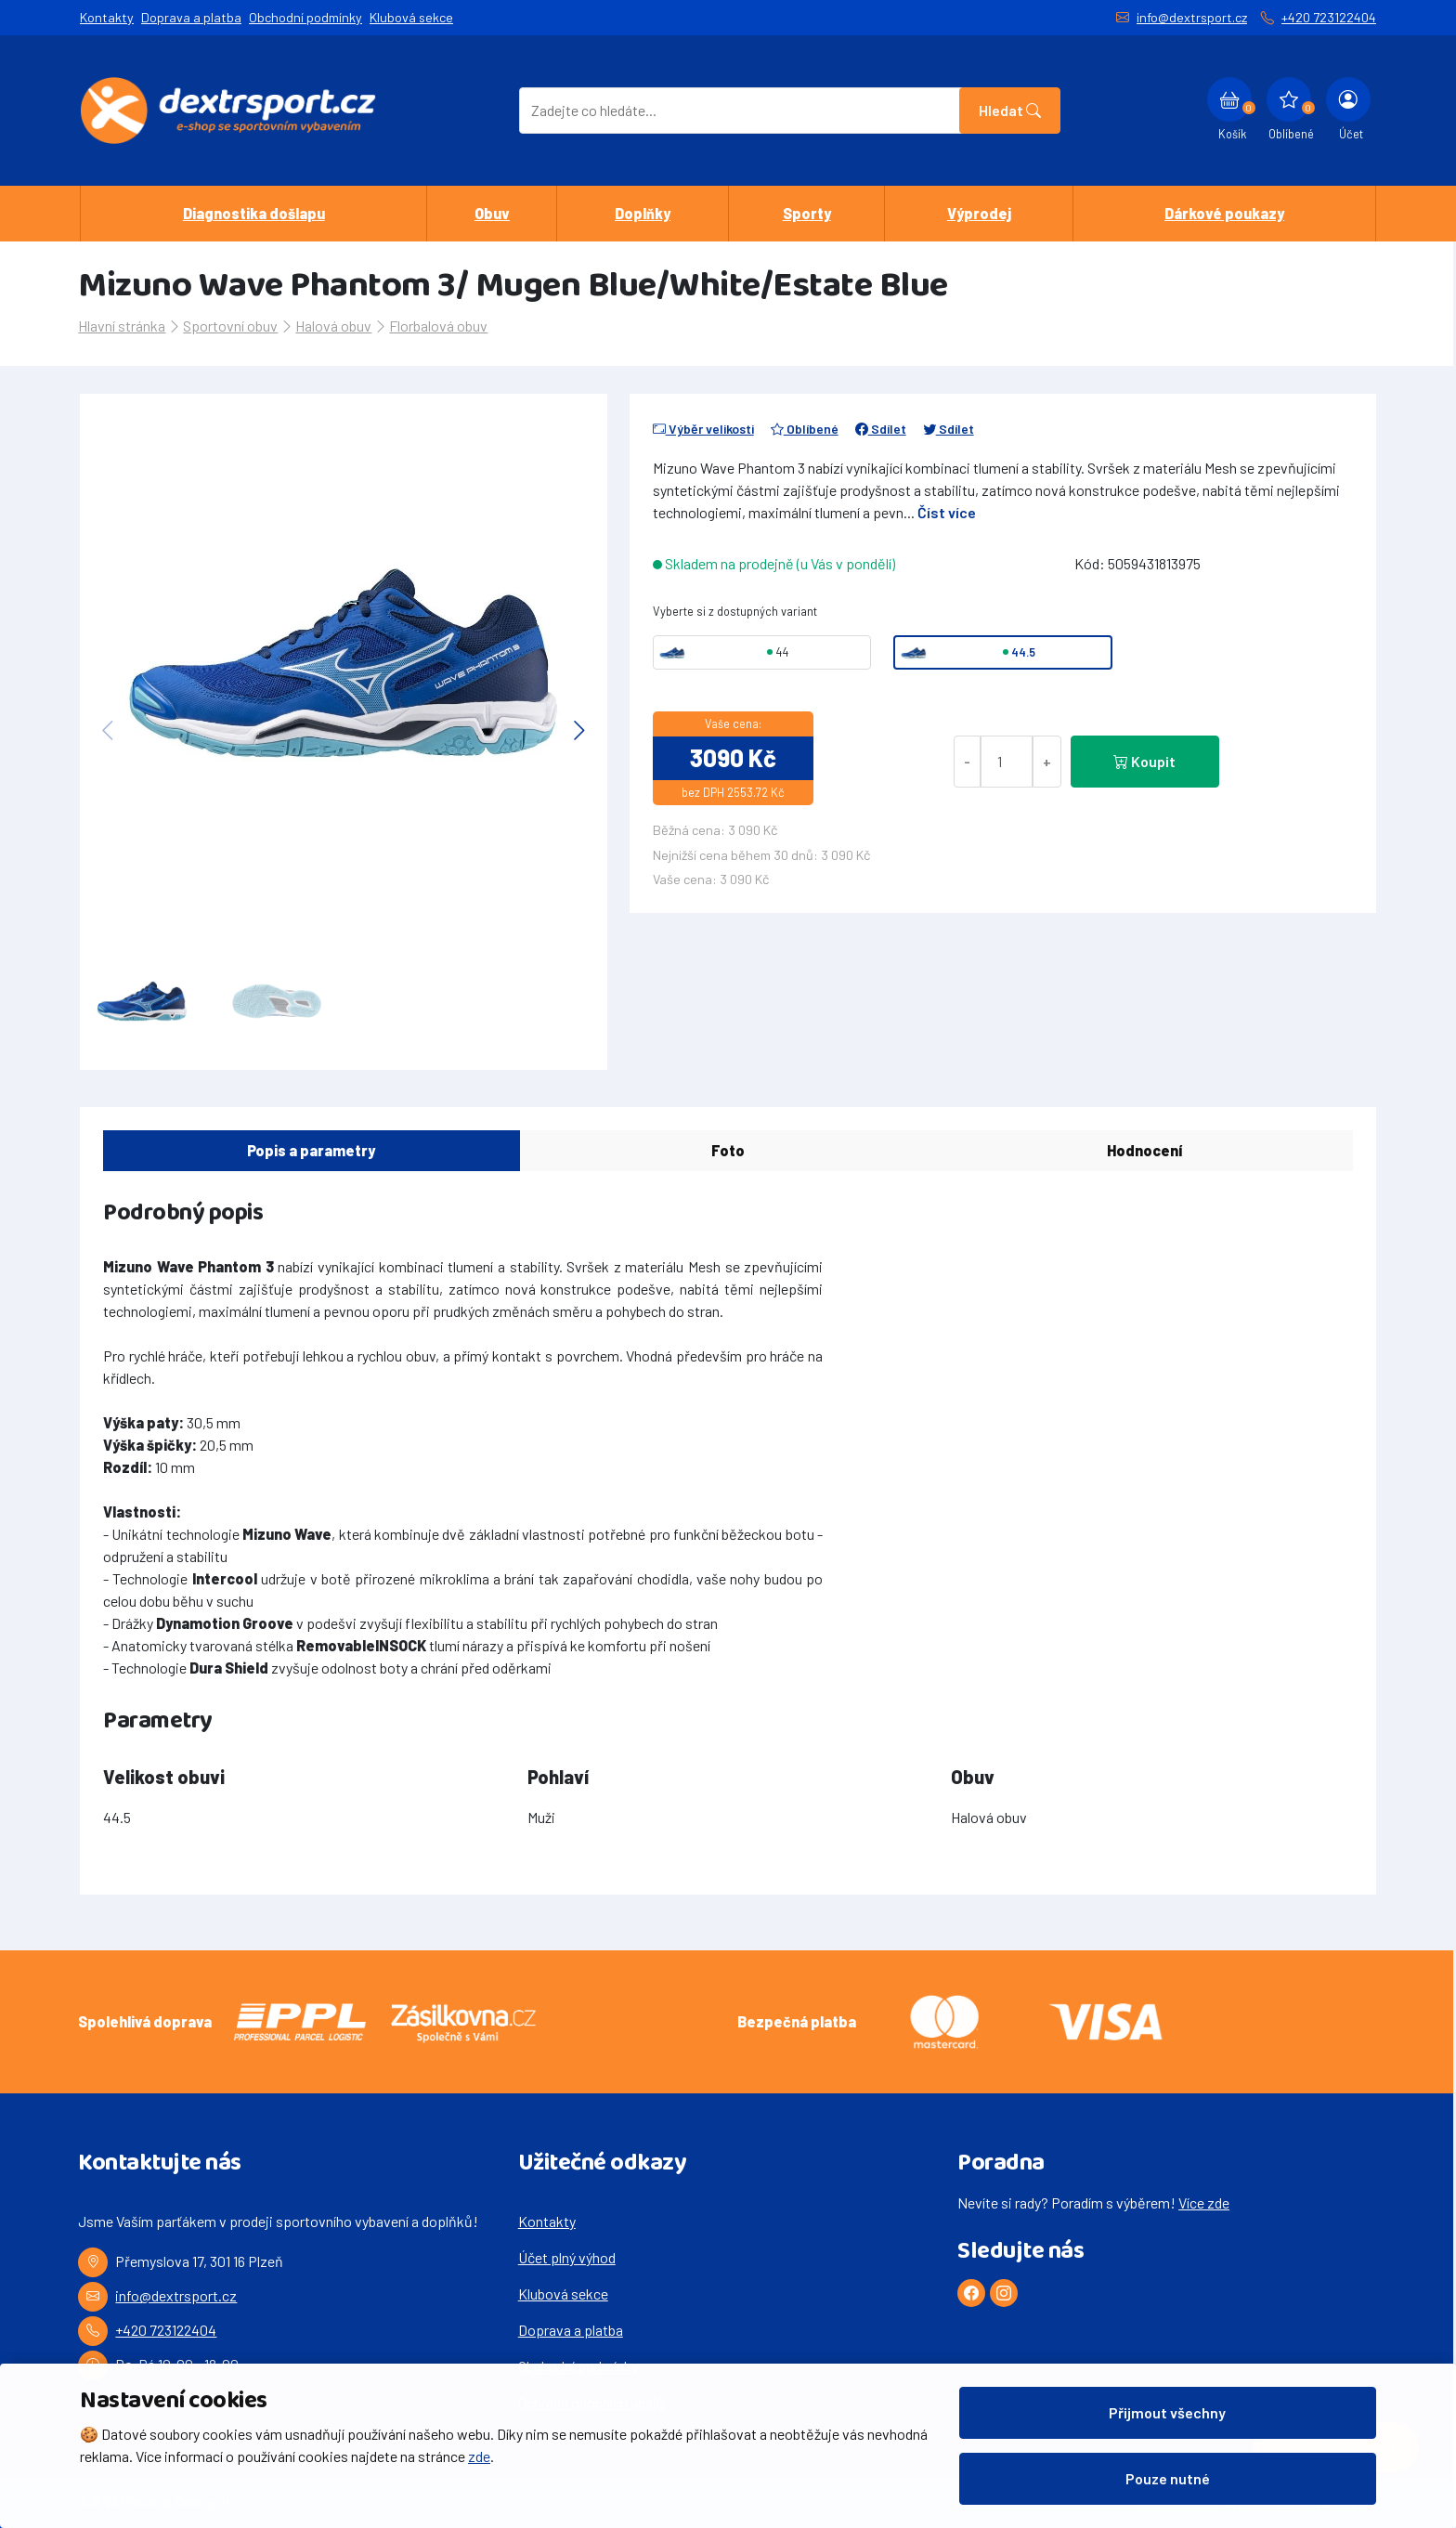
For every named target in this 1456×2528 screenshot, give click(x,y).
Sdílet (880, 429)
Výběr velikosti (703, 429)
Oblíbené (804, 429)
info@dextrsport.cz (1192, 17)
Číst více (946, 512)
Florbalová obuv (438, 325)
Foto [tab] (728, 1150)
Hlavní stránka (121, 325)
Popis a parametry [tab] (311, 1150)
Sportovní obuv (230, 325)
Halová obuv (333, 325)
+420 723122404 (1328, 17)
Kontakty (107, 17)
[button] (579, 730)
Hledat (1010, 110)
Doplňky (642, 213)
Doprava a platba (191, 17)
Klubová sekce (411, 17)
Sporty (807, 213)
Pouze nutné (1167, 2478)
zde (479, 2456)
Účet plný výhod (567, 2257)
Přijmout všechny (1167, 2412)
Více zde (1203, 2202)
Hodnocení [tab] (1144, 1150)
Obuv (492, 213)
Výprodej (979, 213)
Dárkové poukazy (1224, 213)
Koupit (1144, 761)
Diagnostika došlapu (254, 213)
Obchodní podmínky (305, 17)
